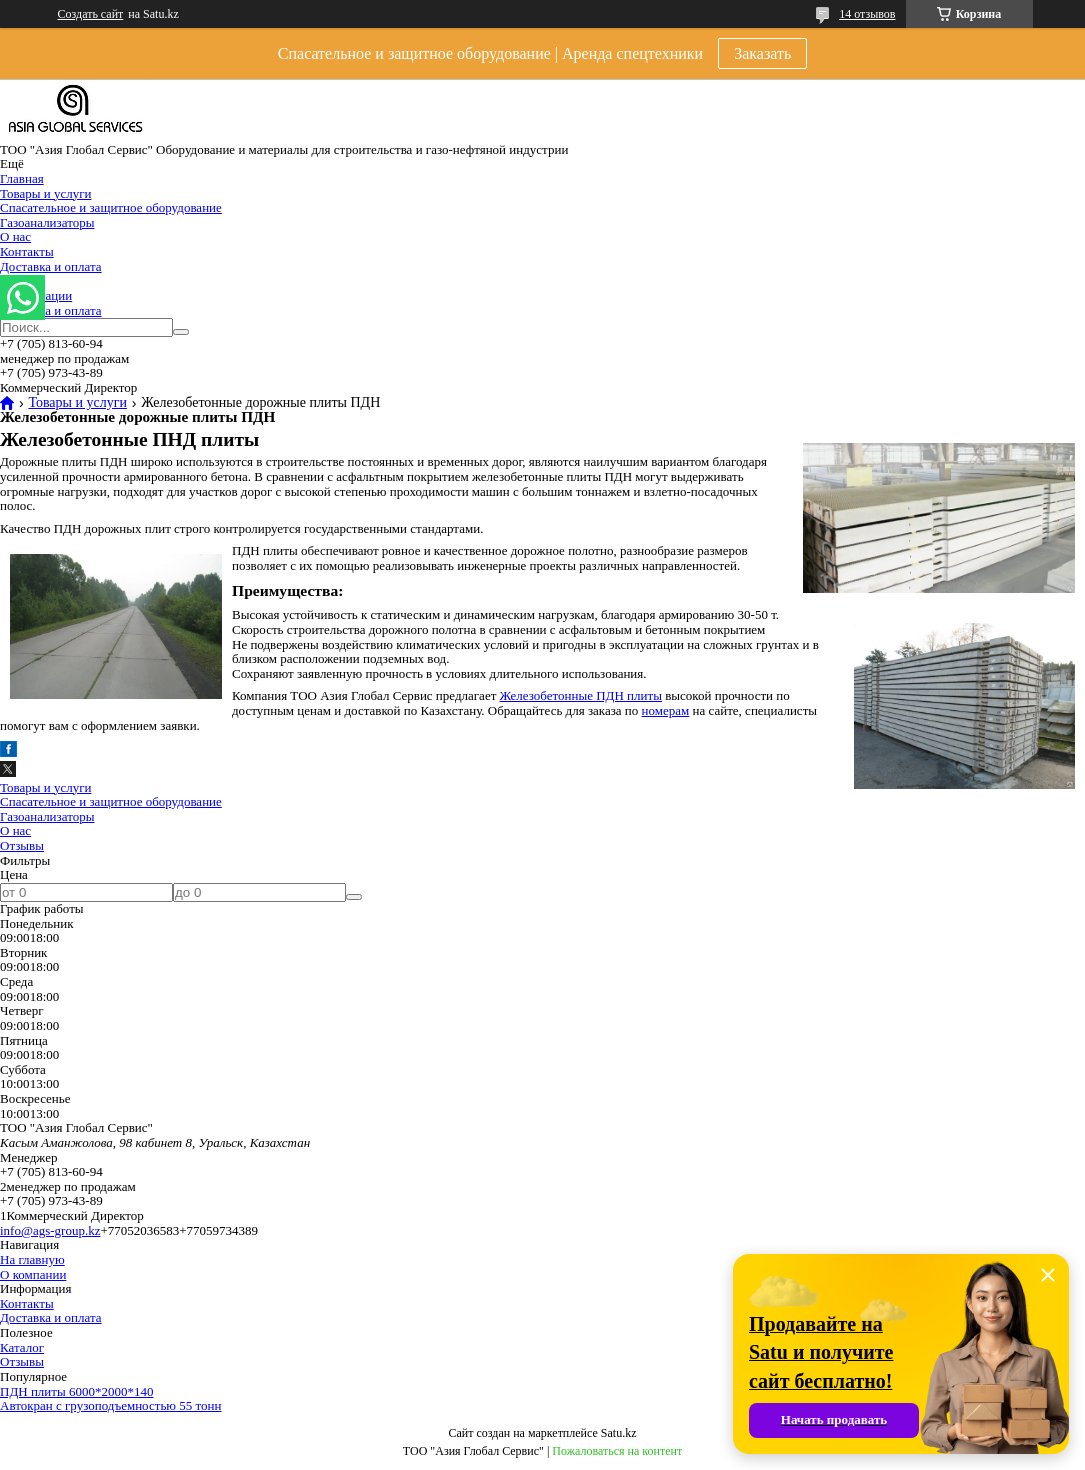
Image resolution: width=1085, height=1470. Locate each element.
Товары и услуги (45, 193)
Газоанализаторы (47, 222)
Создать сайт (91, 14)
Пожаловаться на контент (617, 1451)
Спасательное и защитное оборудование (111, 207)
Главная (22, 178)
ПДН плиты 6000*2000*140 (76, 1391)
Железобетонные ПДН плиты (581, 695)
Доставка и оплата (51, 266)
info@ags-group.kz (50, 1230)
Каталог (22, 1347)
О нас (15, 236)
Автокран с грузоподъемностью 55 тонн (110, 1405)
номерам (666, 710)
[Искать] (181, 332)
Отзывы (22, 845)
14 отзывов (867, 14)
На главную (32, 1259)
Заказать (762, 53)
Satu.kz (619, 1433)
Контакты (27, 251)
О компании (33, 1274)
